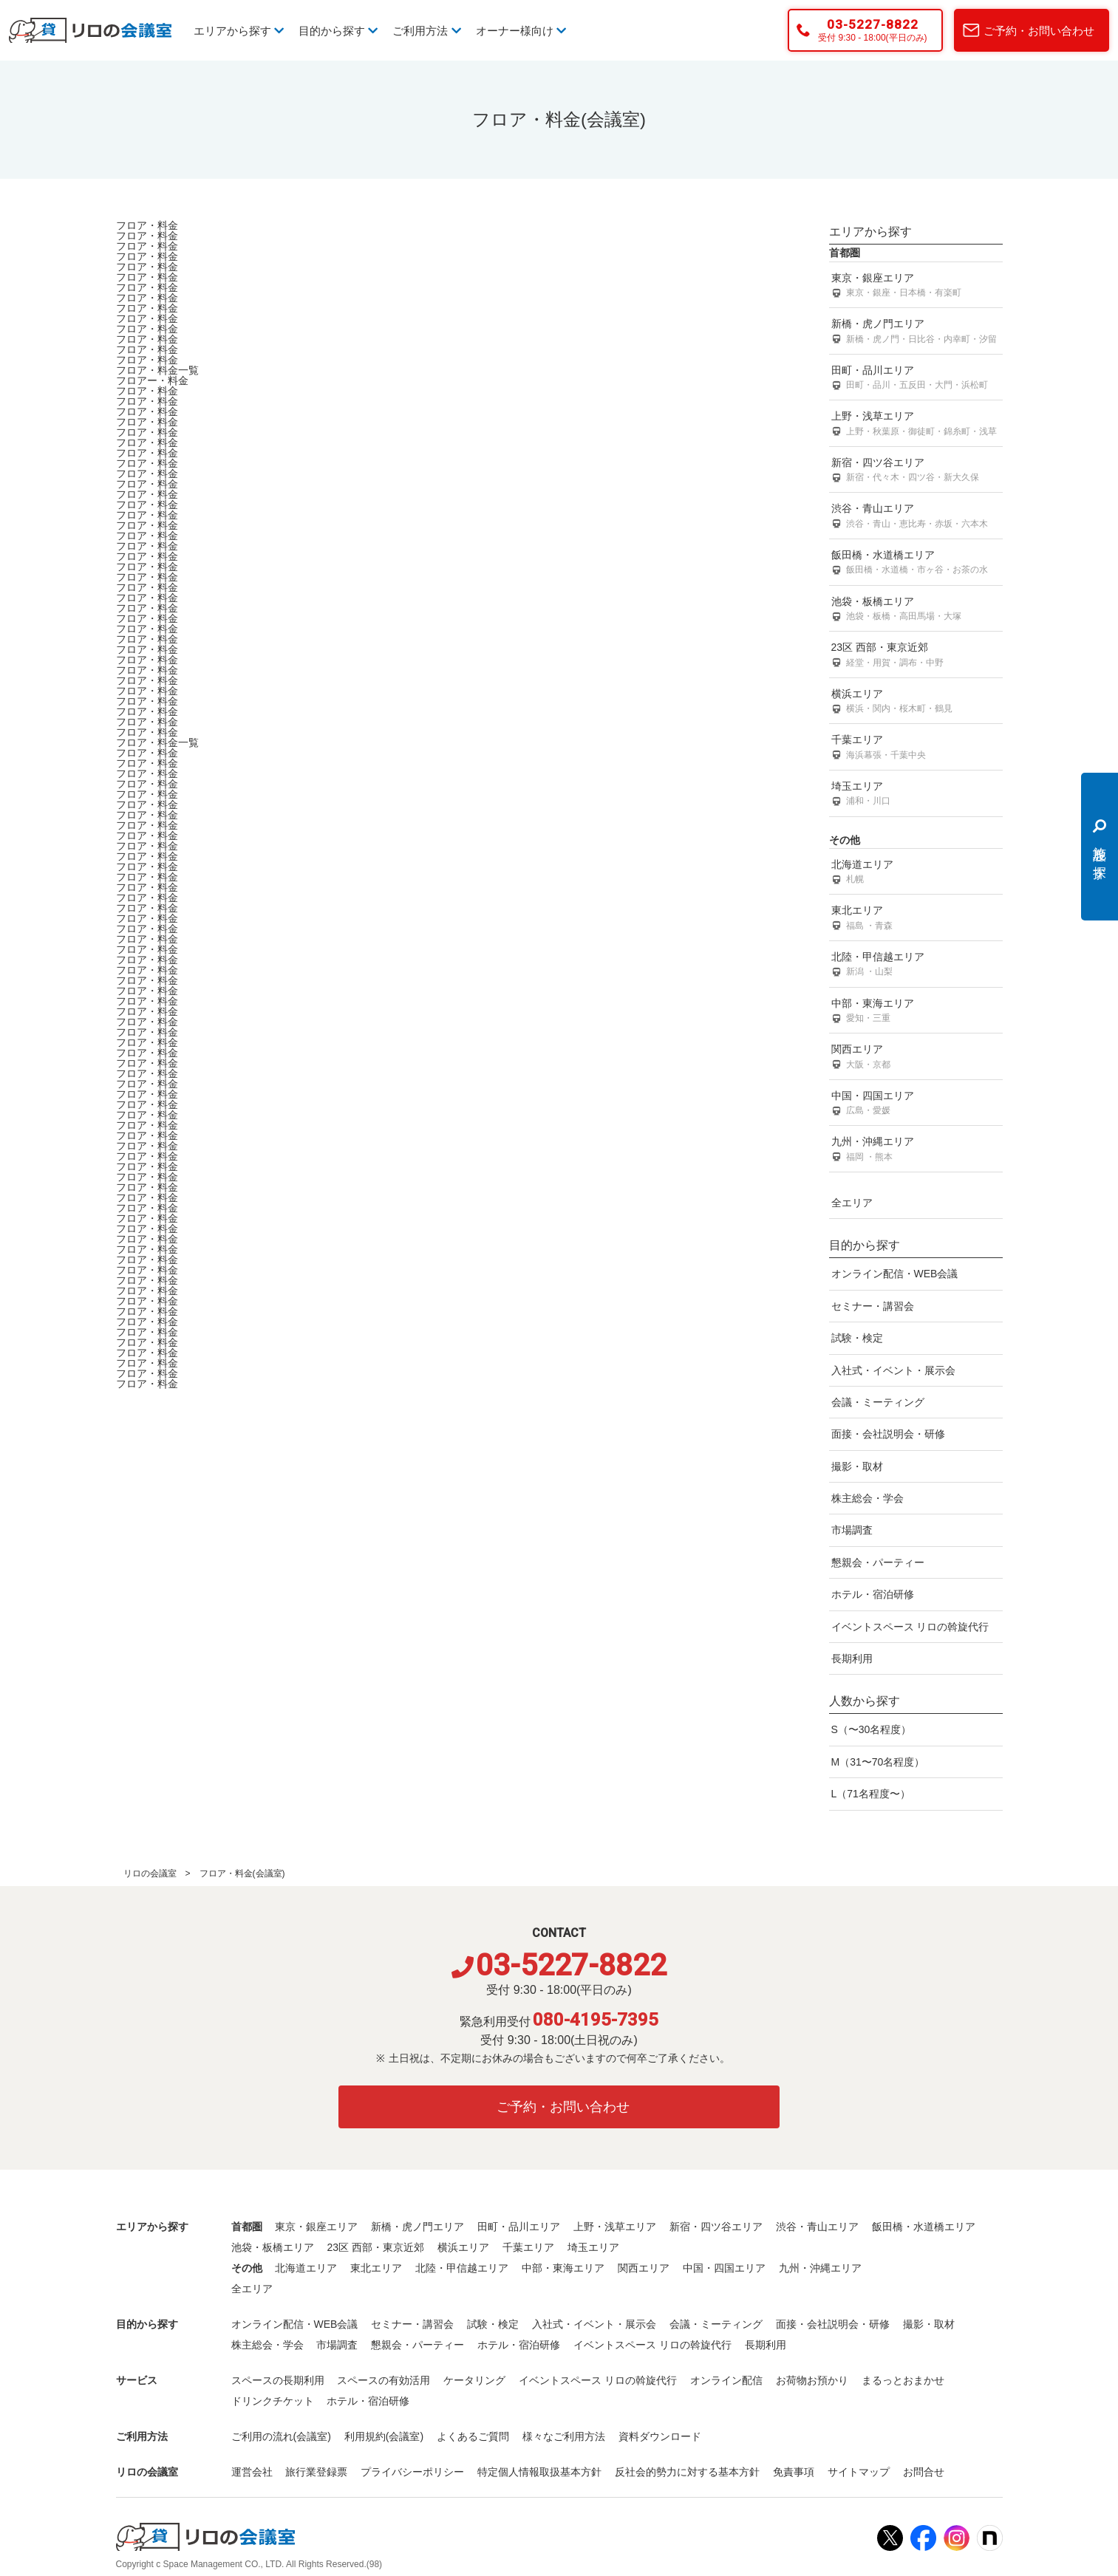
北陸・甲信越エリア (916, 965)
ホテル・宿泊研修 (872, 1594)
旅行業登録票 (316, 2472)
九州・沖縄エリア (916, 1149)
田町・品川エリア (916, 378)
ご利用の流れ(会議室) (281, 2436)
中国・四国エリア (916, 1104)
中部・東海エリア (916, 1011)
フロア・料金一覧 (157, 370)
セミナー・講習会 (872, 1306)
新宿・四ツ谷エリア (916, 471)
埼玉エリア (916, 794)
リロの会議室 (150, 1873)
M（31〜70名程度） (878, 1762)
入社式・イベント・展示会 (893, 1370)
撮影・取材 (857, 1466)
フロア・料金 (147, 225)
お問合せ (923, 2472)
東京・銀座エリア (916, 286)
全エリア (852, 1203)
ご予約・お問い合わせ (1039, 30)
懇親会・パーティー (877, 1562)
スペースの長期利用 (277, 2380)
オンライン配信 (726, 2380)
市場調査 (852, 1530)
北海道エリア (916, 872)
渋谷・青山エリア (916, 516)
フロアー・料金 (152, 380)
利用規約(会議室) (383, 2436)
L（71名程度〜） (870, 1794)
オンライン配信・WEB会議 (894, 1274)
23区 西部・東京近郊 (916, 655)
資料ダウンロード (659, 2436)
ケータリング (474, 2380)
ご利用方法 (426, 30)
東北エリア (916, 918)
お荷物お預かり (812, 2380)
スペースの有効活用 (383, 2380)
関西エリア (916, 1057)
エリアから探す (239, 30)
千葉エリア (916, 748)
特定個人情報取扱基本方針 (539, 2472)
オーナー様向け (521, 30)
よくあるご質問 (473, 2436)
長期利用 (852, 1658)
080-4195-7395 (595, 2019)
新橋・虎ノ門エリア (916, 332)
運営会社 (252, 2472)
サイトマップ (859, 2472)
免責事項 (793, 2472)
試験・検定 (857, 1338)
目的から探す (338, 30)
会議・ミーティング (877, 1402)
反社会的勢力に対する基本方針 (687, 2472)
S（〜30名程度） (871, 1729)
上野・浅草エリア (916, 424)
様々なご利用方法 (563, 2436)
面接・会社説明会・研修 (888, 1434)
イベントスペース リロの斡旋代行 (910, 1627)
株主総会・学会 (867, 1498)
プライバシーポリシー (412, 2472)
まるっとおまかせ (903, 2380)
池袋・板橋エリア (916, 609)
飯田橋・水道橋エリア (916, 563)
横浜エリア (916, 702)
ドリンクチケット (272, 2401)
